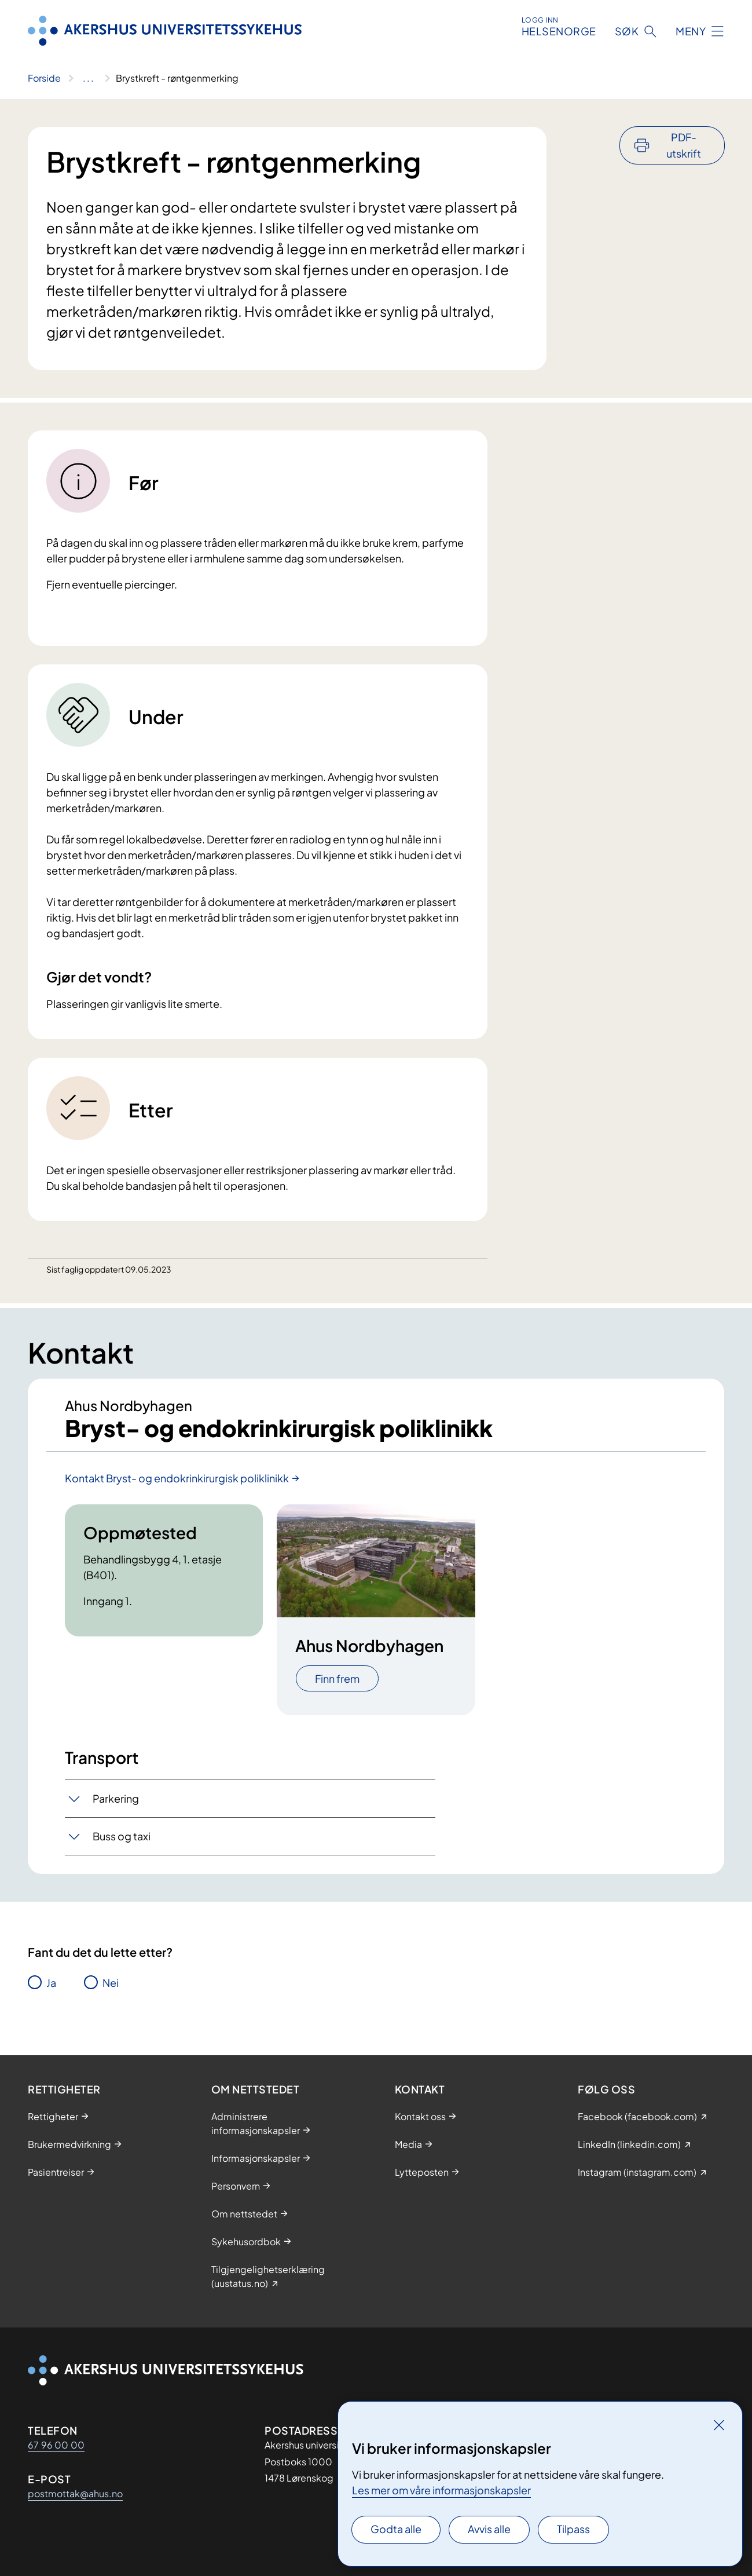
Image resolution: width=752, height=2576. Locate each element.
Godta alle (396, 2528)
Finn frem (337, 1678)
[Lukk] (719, 2425)
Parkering (116, 1798)
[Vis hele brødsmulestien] (88, 78)
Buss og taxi (122, 1836)
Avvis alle (489, 2528)
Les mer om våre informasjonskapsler (441, 2490)
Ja (51, 1982)
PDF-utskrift (683, 145)
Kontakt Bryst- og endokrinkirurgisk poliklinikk (177, 1478)
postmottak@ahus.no (75, 2493)
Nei (110, 1982)
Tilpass (573, 2528)
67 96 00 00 (56, 2445)
